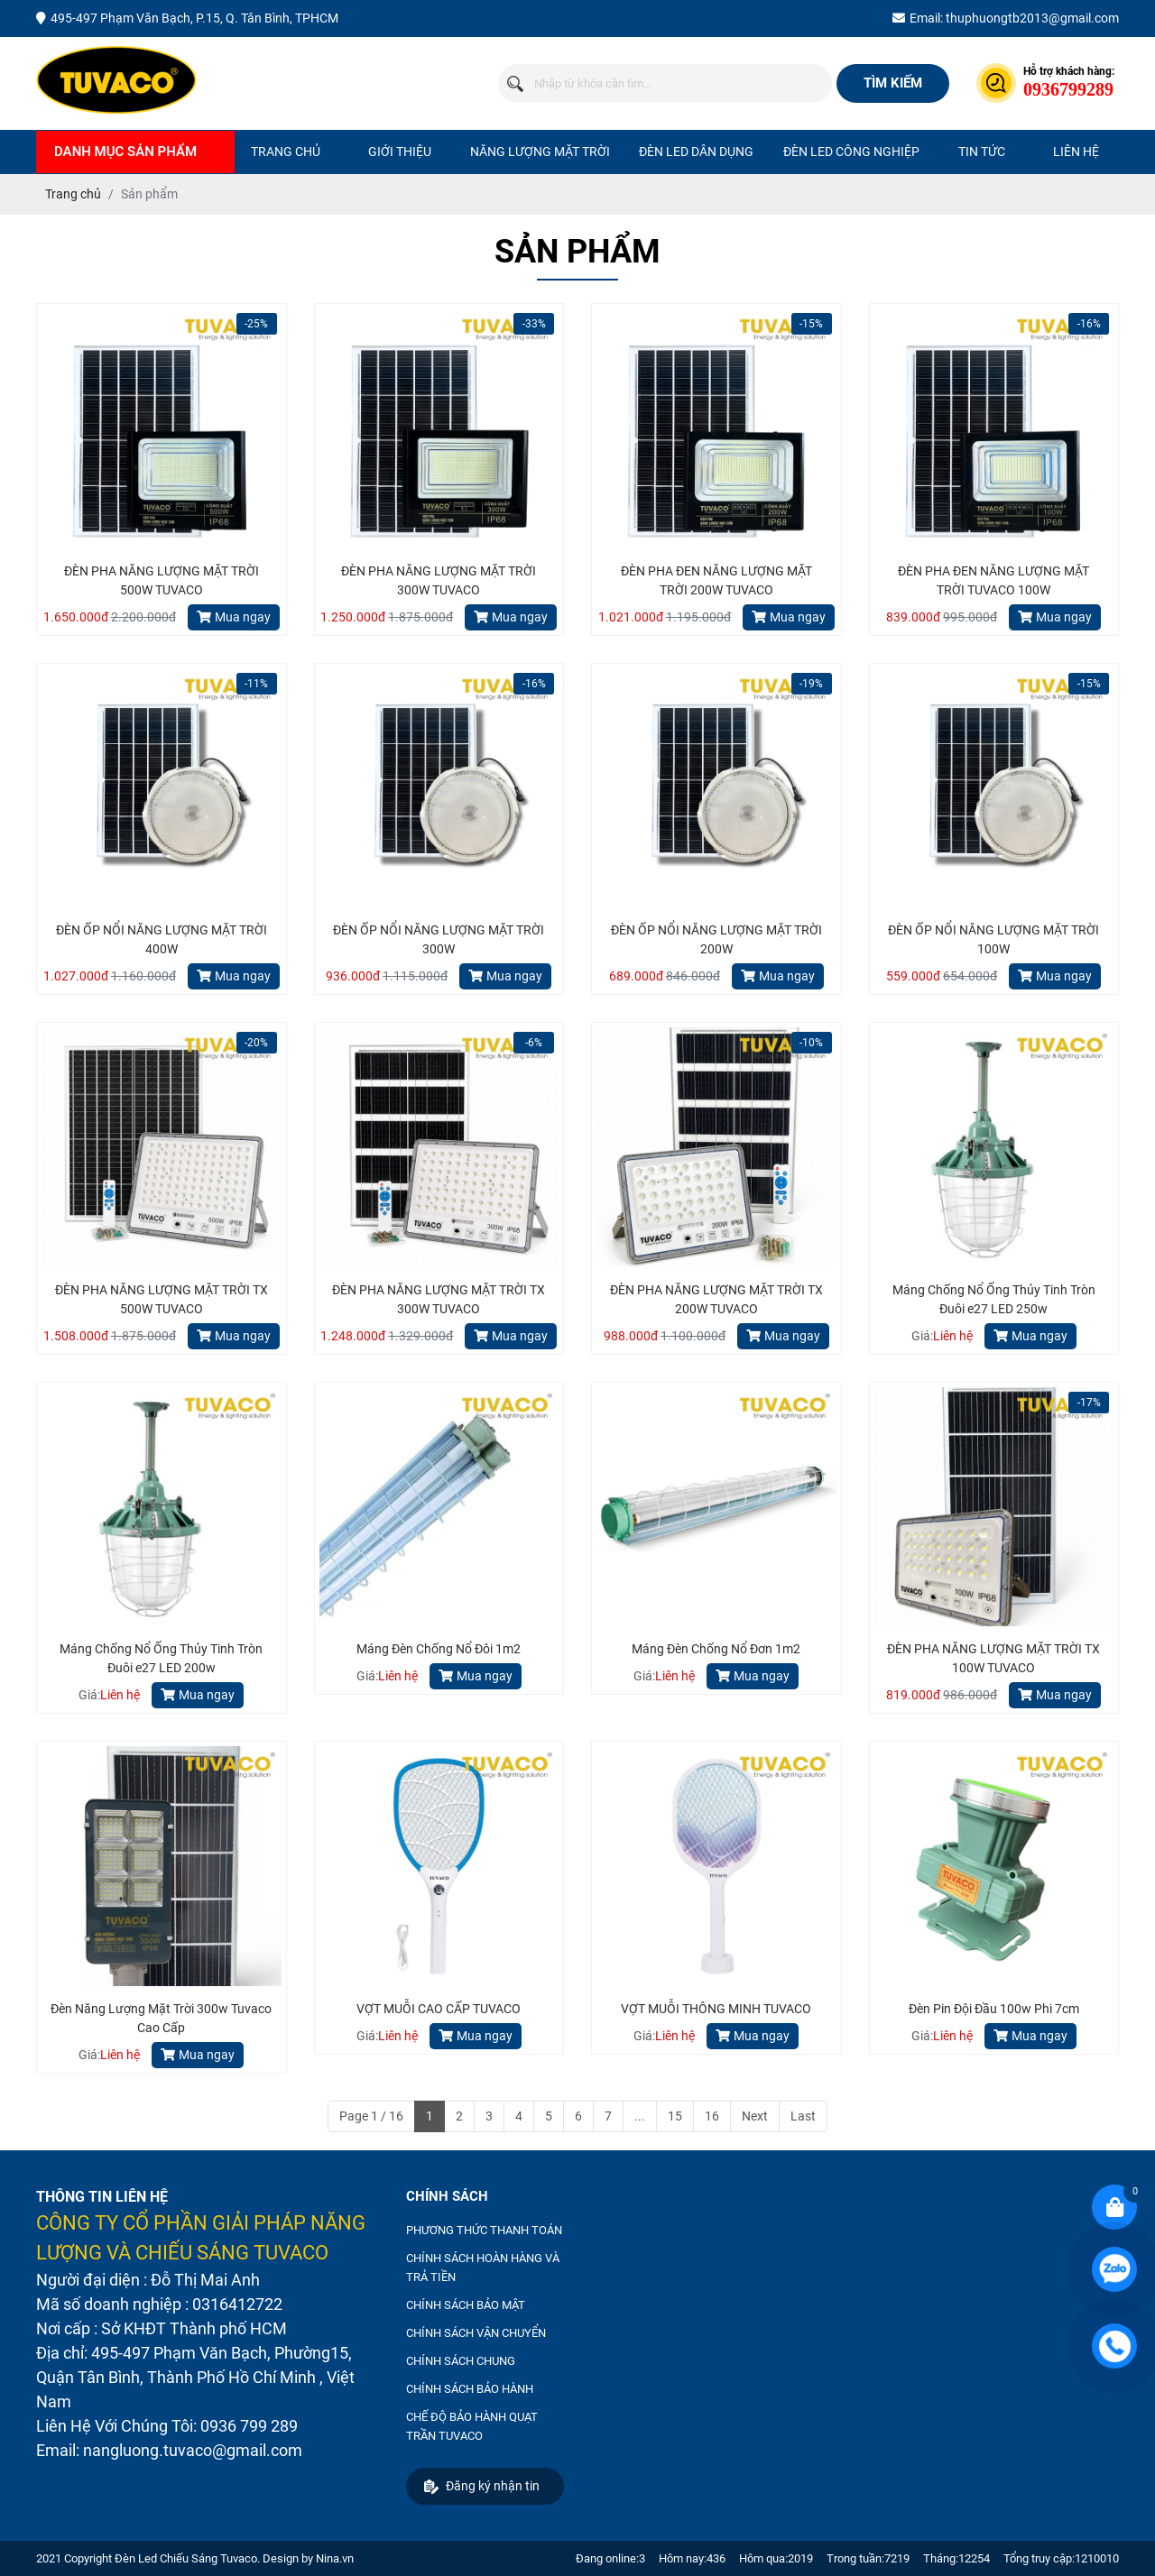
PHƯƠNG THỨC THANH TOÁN (484, 2230)
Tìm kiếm (893, 83)
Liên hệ (1076, 151)
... (639, 2116)
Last (803, 2116)
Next (755, 2116)
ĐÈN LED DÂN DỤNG (696, 151)
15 (675, 2116)
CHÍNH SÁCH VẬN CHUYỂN (476, 2333)
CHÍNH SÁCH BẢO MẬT (465, 2305)
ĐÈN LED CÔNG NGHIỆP (851, 151)
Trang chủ (285, 151)
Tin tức (981, 151)
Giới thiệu (399, 151)
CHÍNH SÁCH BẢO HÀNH (469, 2389)
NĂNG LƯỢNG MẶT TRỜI (540, 151)
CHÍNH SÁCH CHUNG (460, 2361)
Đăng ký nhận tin (482, 2486)
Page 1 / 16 (371, 2116)
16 (712, 2116)
